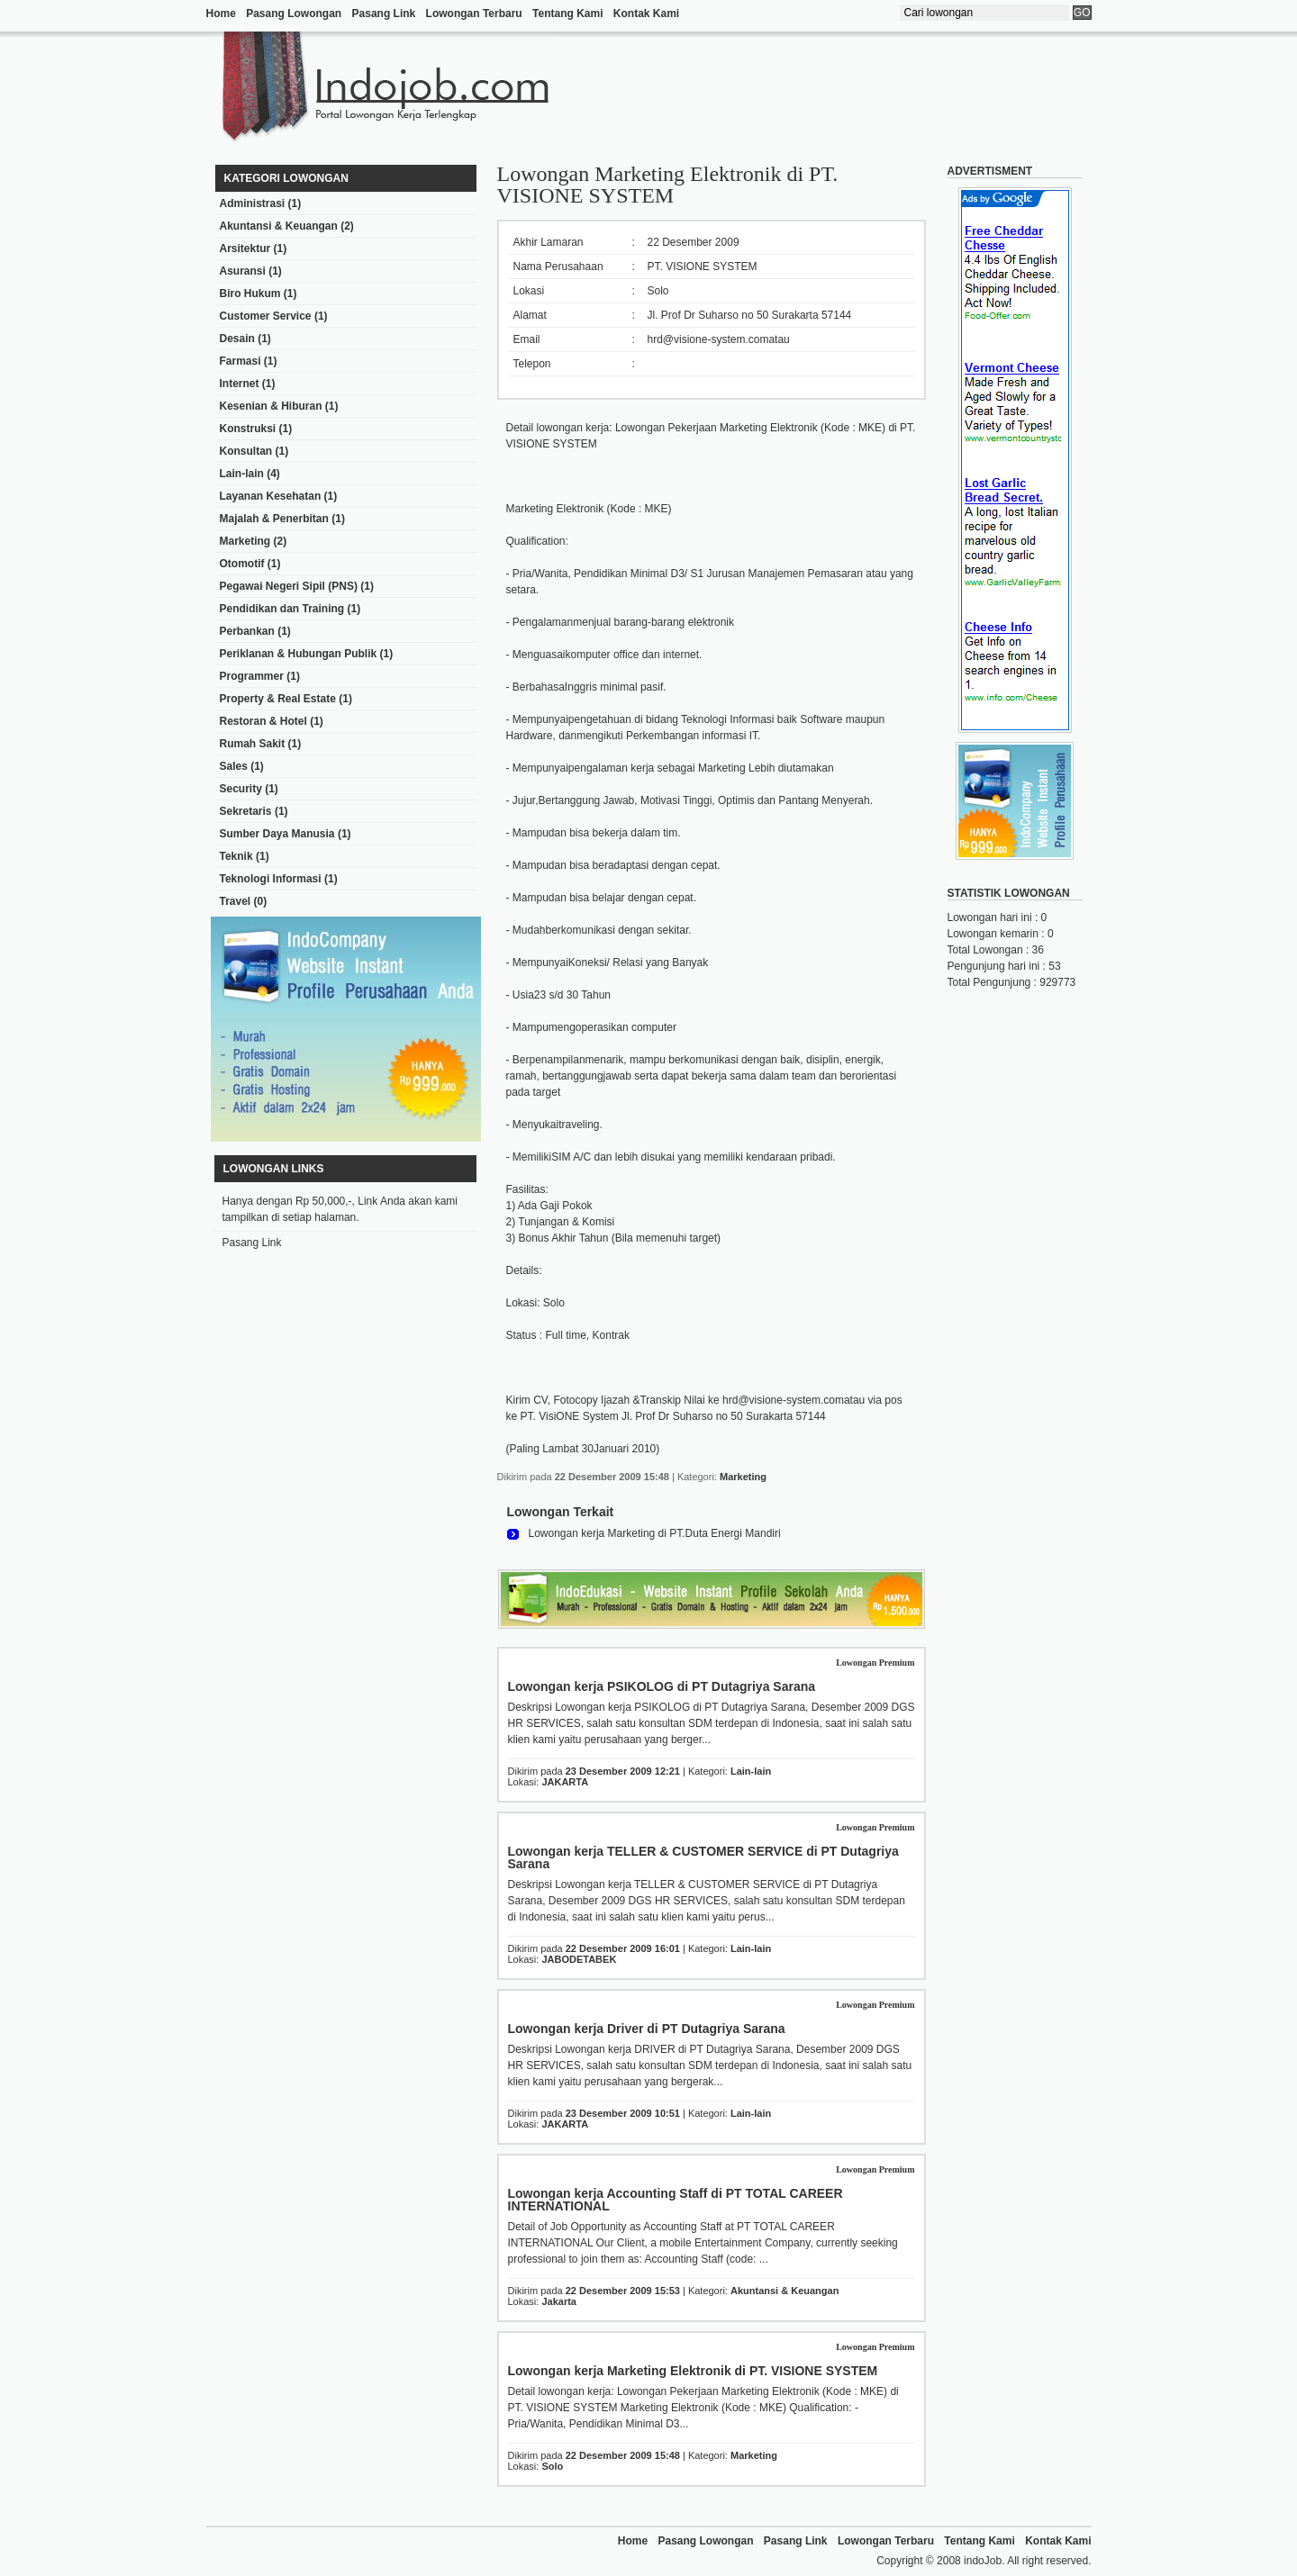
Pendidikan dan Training (282, 608)
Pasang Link (384, 13)
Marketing (245, 541)
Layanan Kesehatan (271, 496)
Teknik (236, 856)
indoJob (983, 2560)
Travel (235, 901)
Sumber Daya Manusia (277, 833)
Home (221, 13)
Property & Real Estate (278, 698)
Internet (239, 383)
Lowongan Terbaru (474, 13)
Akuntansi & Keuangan (279, 226)
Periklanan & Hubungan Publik (298, 653)
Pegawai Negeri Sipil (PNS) (289, 586)
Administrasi (253, 203)
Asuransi (243, 271)
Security (241, 788)
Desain (237, 338)
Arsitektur (245, 248)
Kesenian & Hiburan (271, 406)
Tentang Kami (567, 13)
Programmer (252, 676)
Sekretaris (246, 811)
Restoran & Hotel (263, 721)
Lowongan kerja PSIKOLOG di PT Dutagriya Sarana (662, 1686)
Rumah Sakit (253, 743)
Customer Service (266, 316)
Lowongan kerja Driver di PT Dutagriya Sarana (646, 2028)
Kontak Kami (646, 13)
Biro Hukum (250, 293)
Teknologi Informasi (271, 878)
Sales (234, 766)
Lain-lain (242, 473)
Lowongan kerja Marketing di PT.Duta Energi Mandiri (655, 1533)
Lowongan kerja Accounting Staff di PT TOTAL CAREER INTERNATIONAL (675, 2199)
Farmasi (240, 361)
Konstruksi (248, 428)
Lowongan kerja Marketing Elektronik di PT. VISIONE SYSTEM (693, 2371)
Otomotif (242, 563)
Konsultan (246, 451)
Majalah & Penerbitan (274, 518)
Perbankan (247, 631)
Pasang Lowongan (293, 13)
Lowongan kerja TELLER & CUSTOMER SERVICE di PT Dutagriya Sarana (703, 1857)
